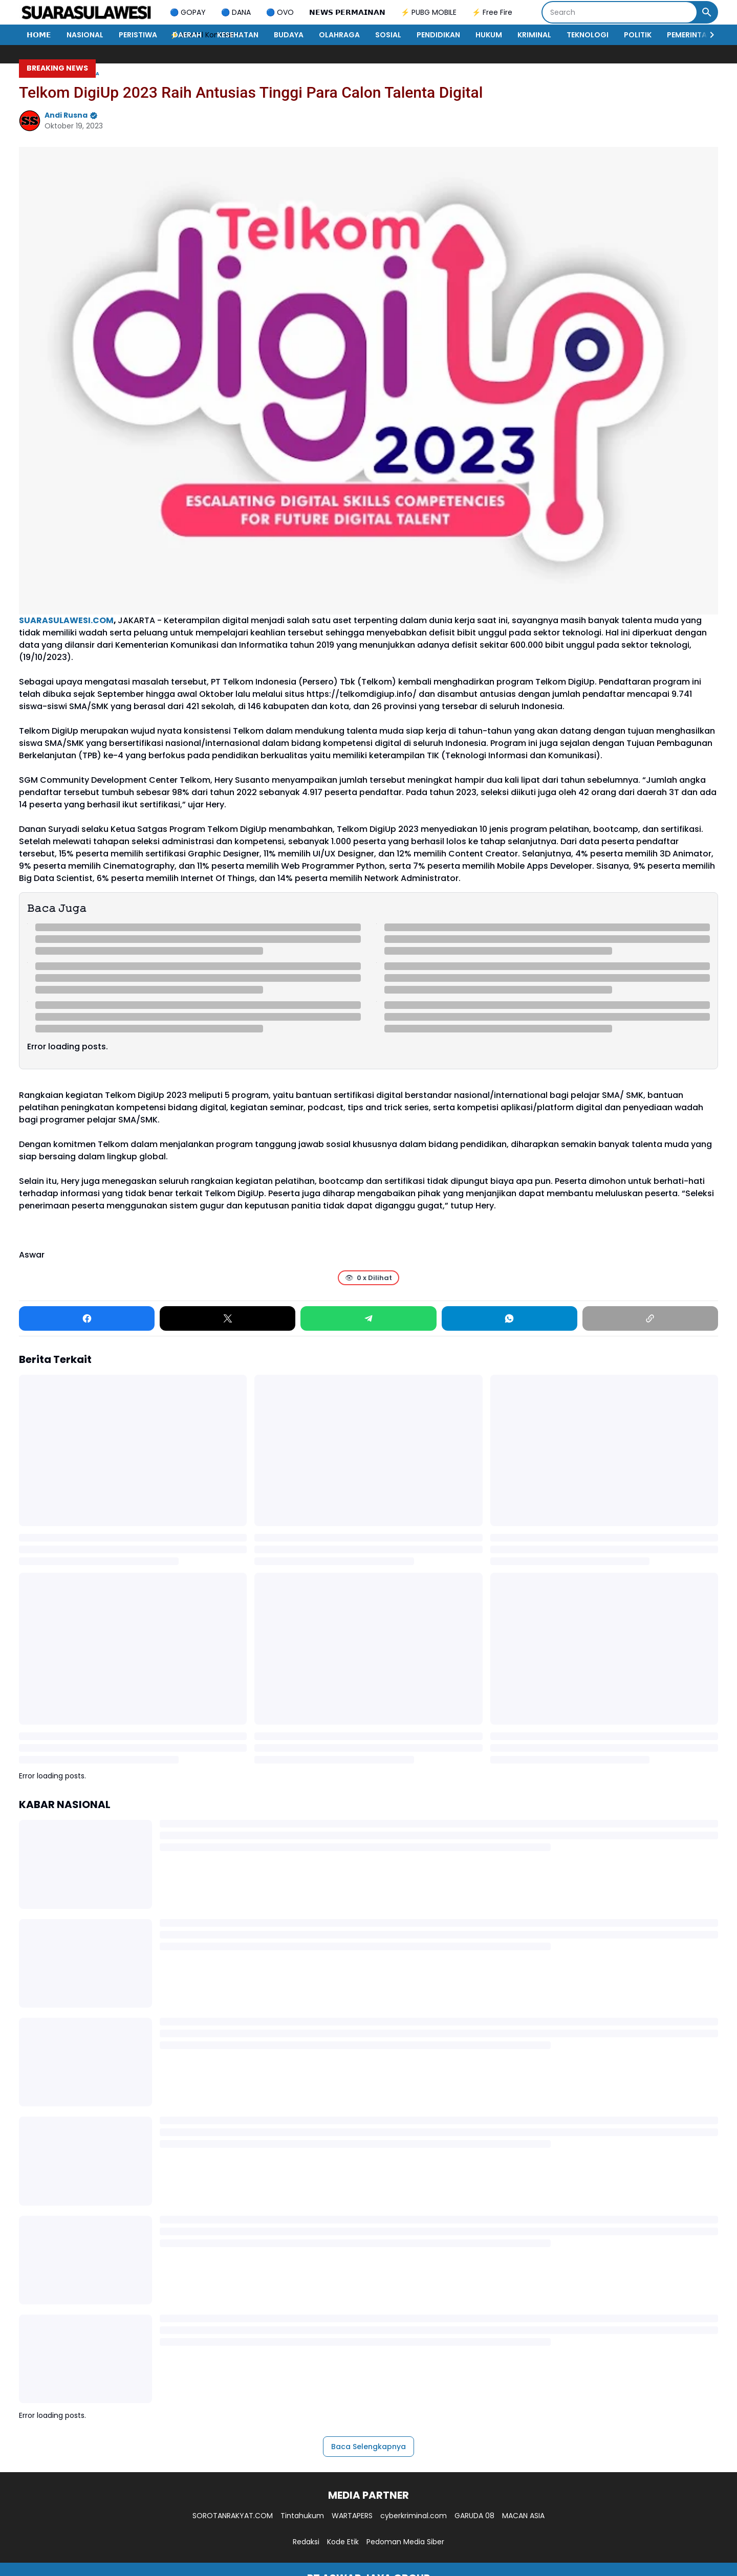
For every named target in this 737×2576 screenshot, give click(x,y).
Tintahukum (302, 2516)
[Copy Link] (650, 1318)
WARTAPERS (352, 2516)
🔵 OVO (280, 12)
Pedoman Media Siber (405, 2542)
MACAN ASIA (523, 2516)
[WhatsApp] (509, 1318)
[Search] (620, 12)
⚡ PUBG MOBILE (429, 12)
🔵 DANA (236, 12)
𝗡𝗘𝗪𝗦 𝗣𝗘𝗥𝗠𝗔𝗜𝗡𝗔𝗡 (347, 12)
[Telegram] (368, 1318)
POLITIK (638, 35)
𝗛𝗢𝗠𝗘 (39, 35)
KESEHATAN (237, 35)
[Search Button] (707, 12)
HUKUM (488, 35)
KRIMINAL (534, 35)
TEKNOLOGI (588, 35)
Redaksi (306, 2542)
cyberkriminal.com (413, 2516)
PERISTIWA (138, 35)
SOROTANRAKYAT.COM (232, 2516)
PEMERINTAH (689, 35)
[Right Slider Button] (708, 35)
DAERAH (187, 35)
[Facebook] (87, 1318)
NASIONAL (85, 35)
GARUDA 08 (474, 2516)
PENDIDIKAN (438, 35)
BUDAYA (289, 35)
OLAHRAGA (339, 35)
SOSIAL (388, 35)
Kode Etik (343, 2542)
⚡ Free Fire (492, 12)
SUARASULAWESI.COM (66, 620)
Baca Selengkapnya (368, 2446)
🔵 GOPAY (188, 12)
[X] (227, 1318)
